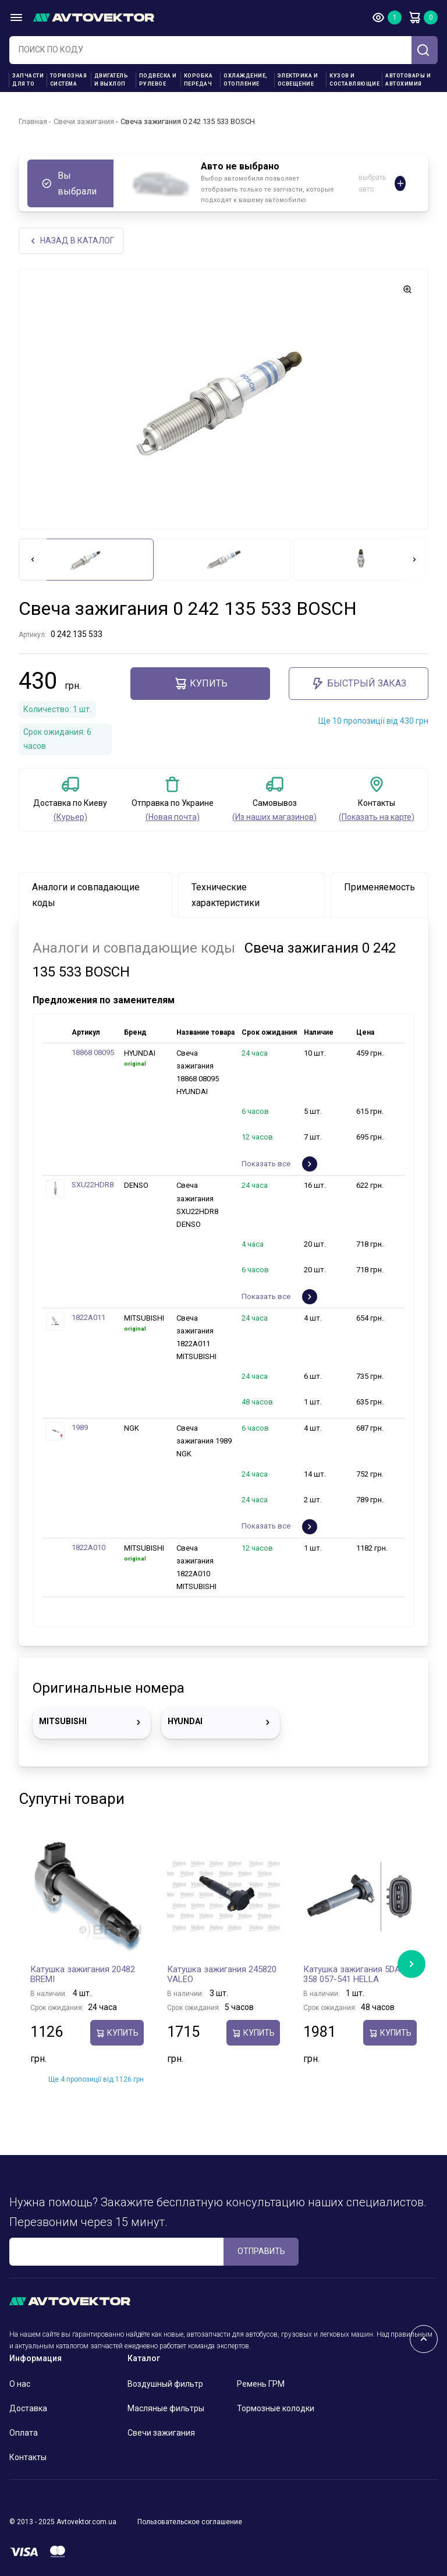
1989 (80, 1428)
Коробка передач (198, 80)
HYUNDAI (220, 1722)
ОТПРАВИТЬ (261, 2251)
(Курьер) (70, 817)
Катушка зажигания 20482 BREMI (82, 1975)
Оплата (23, 2432)
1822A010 (88, 1547)
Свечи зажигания (84, 121)
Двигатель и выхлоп (111, 80)
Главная (33, 121)
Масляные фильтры (165, 2408)
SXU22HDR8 (92, 1185)
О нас (19, 2384)
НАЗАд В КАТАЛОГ (71, 241)
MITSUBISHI (91, 1722)
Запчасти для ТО (28, 80)
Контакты (28, 2457)
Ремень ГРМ (261, 2384)
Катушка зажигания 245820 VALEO (221, 1975)
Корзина (414, 17)
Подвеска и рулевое (158, 80)
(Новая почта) (173, 817)
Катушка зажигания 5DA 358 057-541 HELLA (351, 1975)
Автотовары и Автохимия (408, 80)
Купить (200, 684)
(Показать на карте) (376, 817)
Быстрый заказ (358, 684)
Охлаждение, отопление (246, 80)
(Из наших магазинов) (274, 817)
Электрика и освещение (298, 80)
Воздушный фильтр (165, 2384)
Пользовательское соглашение (189, 2522)
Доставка (28, 2408)
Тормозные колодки (275, 2408)
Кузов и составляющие (354, 80)
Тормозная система (68, 80)
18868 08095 (93, 1053)
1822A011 (88, 1317)
